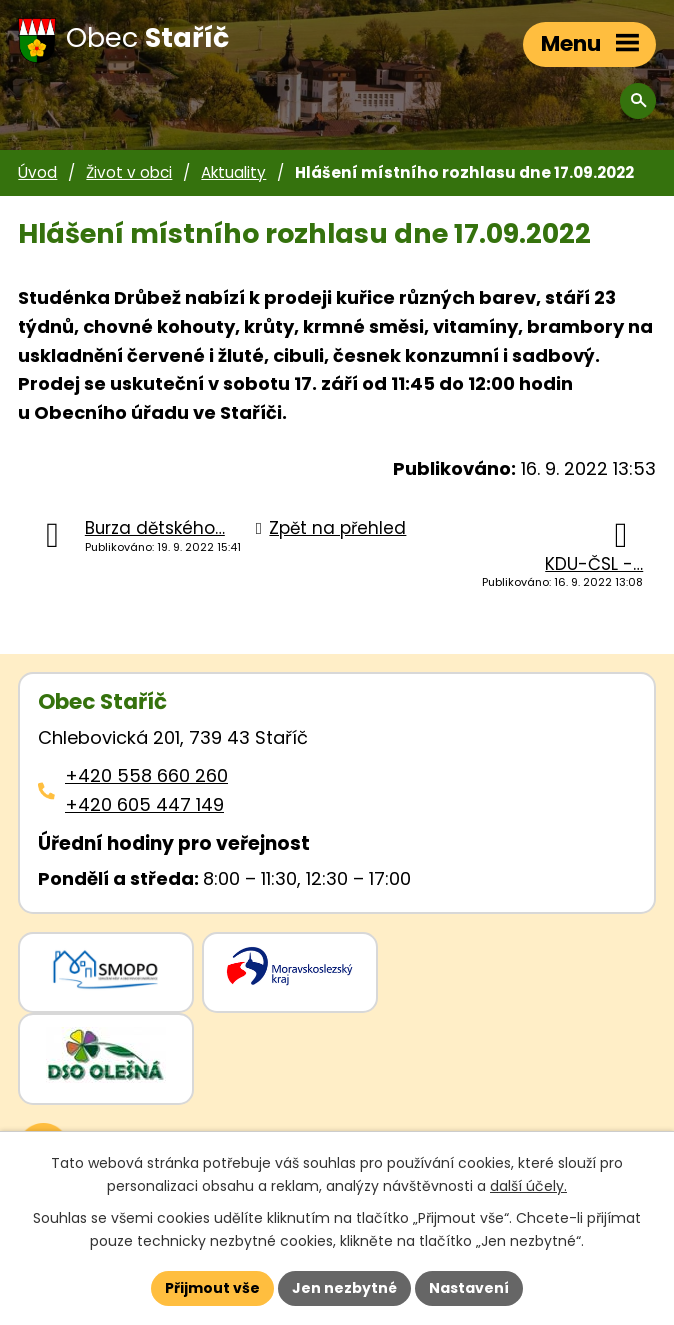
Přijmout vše (212, 1288)
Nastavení (469, 1288)
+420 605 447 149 (144, 804)
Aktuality (233, 172)
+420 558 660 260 (146, 775)
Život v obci (129, 172)
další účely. (528, 1186)
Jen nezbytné (344, 1288)
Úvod (37, 172)
